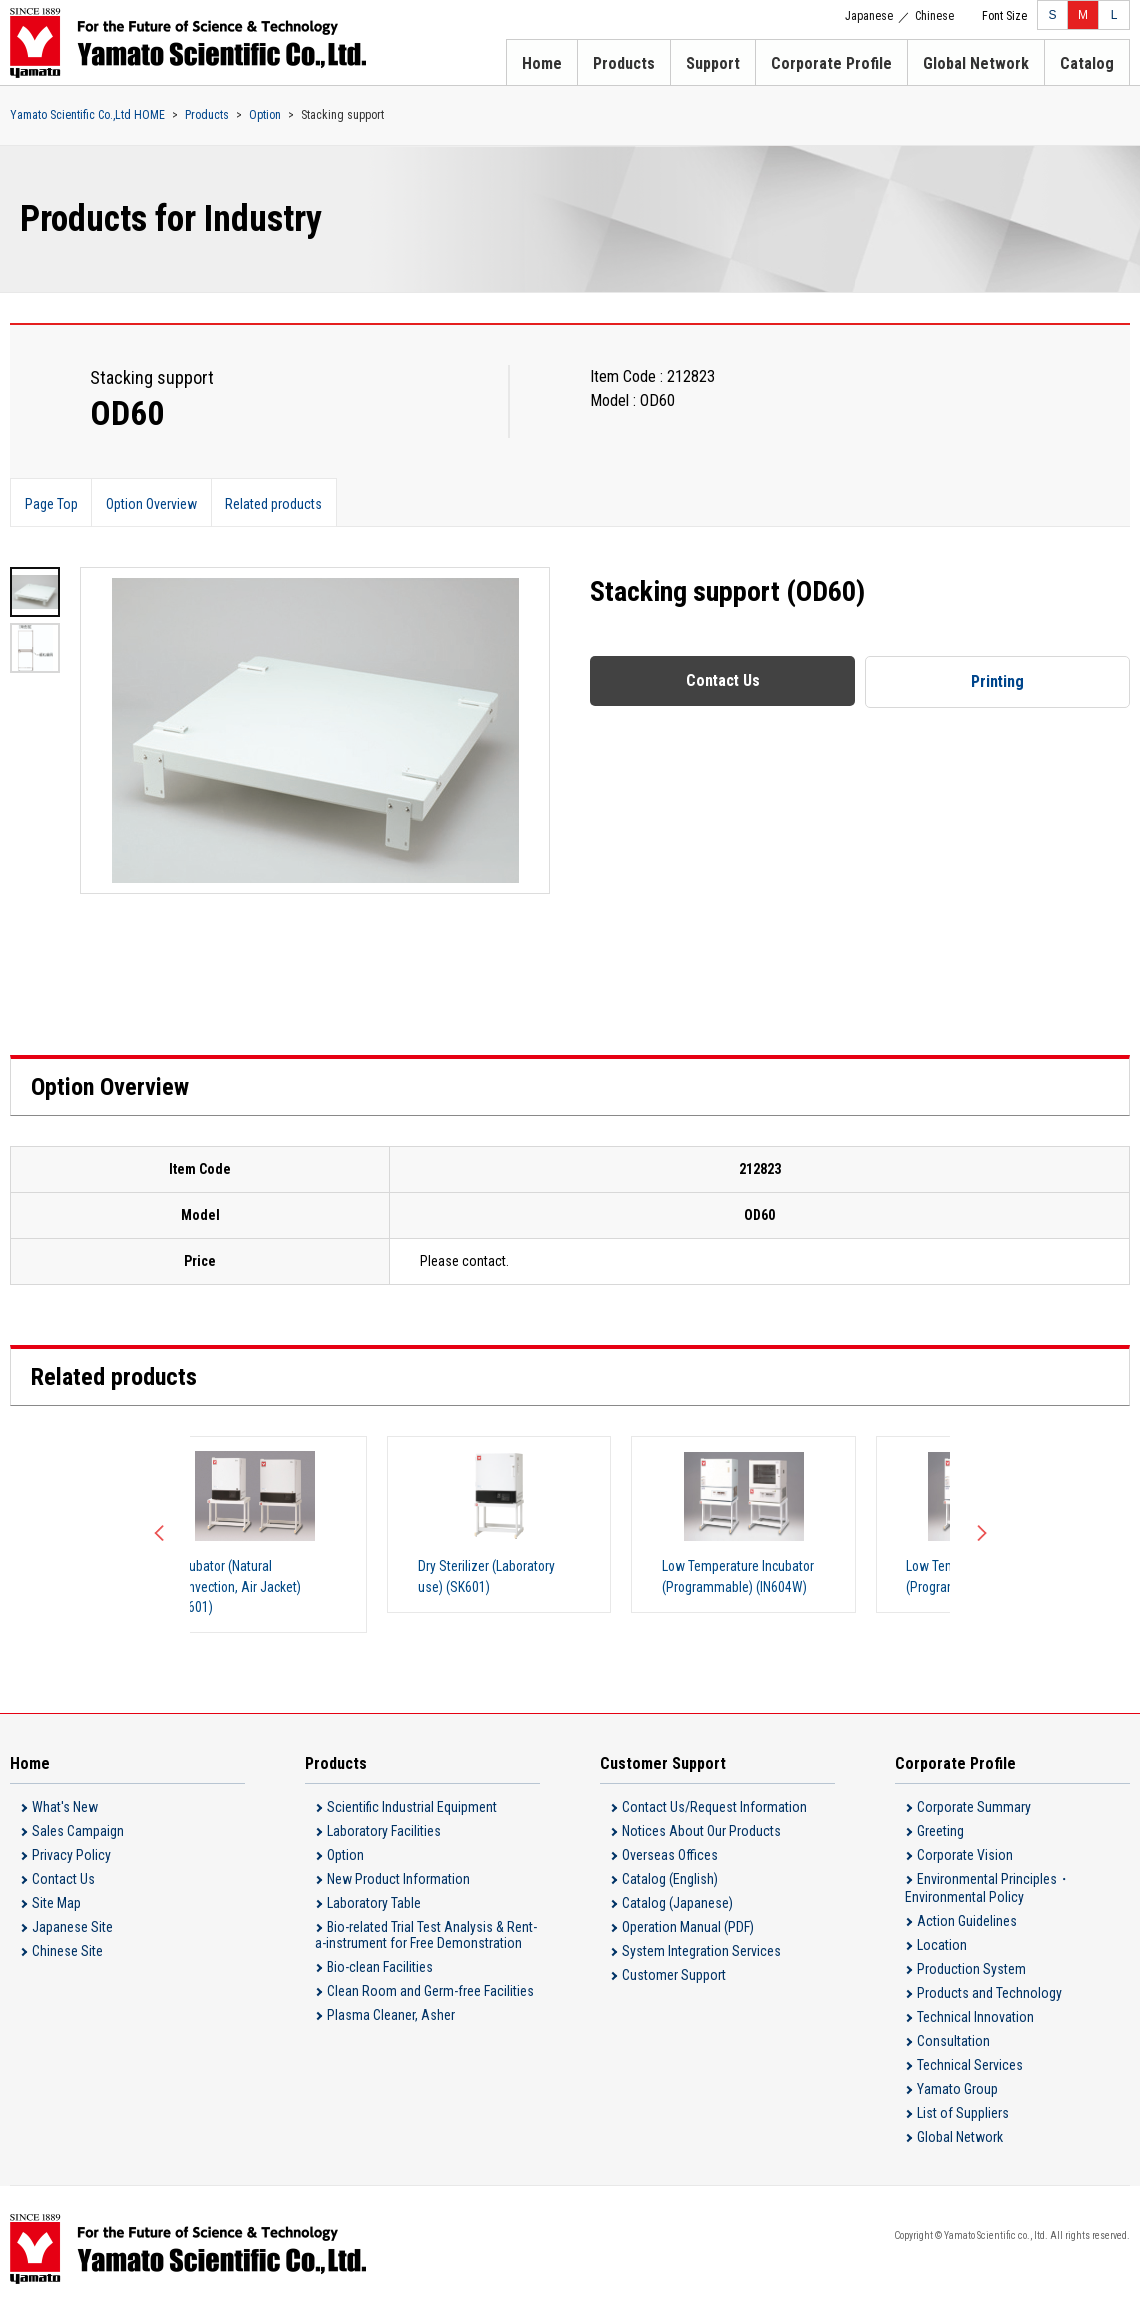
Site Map (56, 1906)
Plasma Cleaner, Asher (391, 2018)
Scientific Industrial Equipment (412, 1810)
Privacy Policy (71, 1858)
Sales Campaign (78, 1834)
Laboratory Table (374, 1906)
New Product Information (398, 1882)
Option (265, 115)
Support (713, 63)
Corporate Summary (974, 1810)
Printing (998, 681)
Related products (280, 503)
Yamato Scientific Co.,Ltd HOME (87, 115)
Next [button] (980, 1536)
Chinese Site (67, 1954)
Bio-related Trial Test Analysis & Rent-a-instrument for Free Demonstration (426, 1938)
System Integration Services (701, 1954)
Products (624, 63)
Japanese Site (72, 1930)
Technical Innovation (975, 2020)
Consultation (953, 2044)
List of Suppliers (963, 2116)
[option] (315, 730)
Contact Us (723, 680)
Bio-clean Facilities (380, 1970)
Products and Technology (989, 1996)
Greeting (940, 1834)
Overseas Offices (670, 1858)
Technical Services (970, 2068)
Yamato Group (957, 2092)
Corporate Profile (831, 63)
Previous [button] (160, 1536)
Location (942, 1948)
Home (542, 63)
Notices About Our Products (701, 1834)
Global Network (976, 63)
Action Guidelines (967, 1924)
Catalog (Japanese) (677, 1906)
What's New (65, 1810)
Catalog (1087, 63)
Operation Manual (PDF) (688, 1930)
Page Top (52, 503)
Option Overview (155, 503)
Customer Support (674, 1978)
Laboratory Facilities (384, 1834)
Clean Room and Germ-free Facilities (430, 1994)
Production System (971, 1972)
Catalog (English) (670, 1882)
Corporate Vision (965, 1858)
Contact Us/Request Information (714, 1810)
